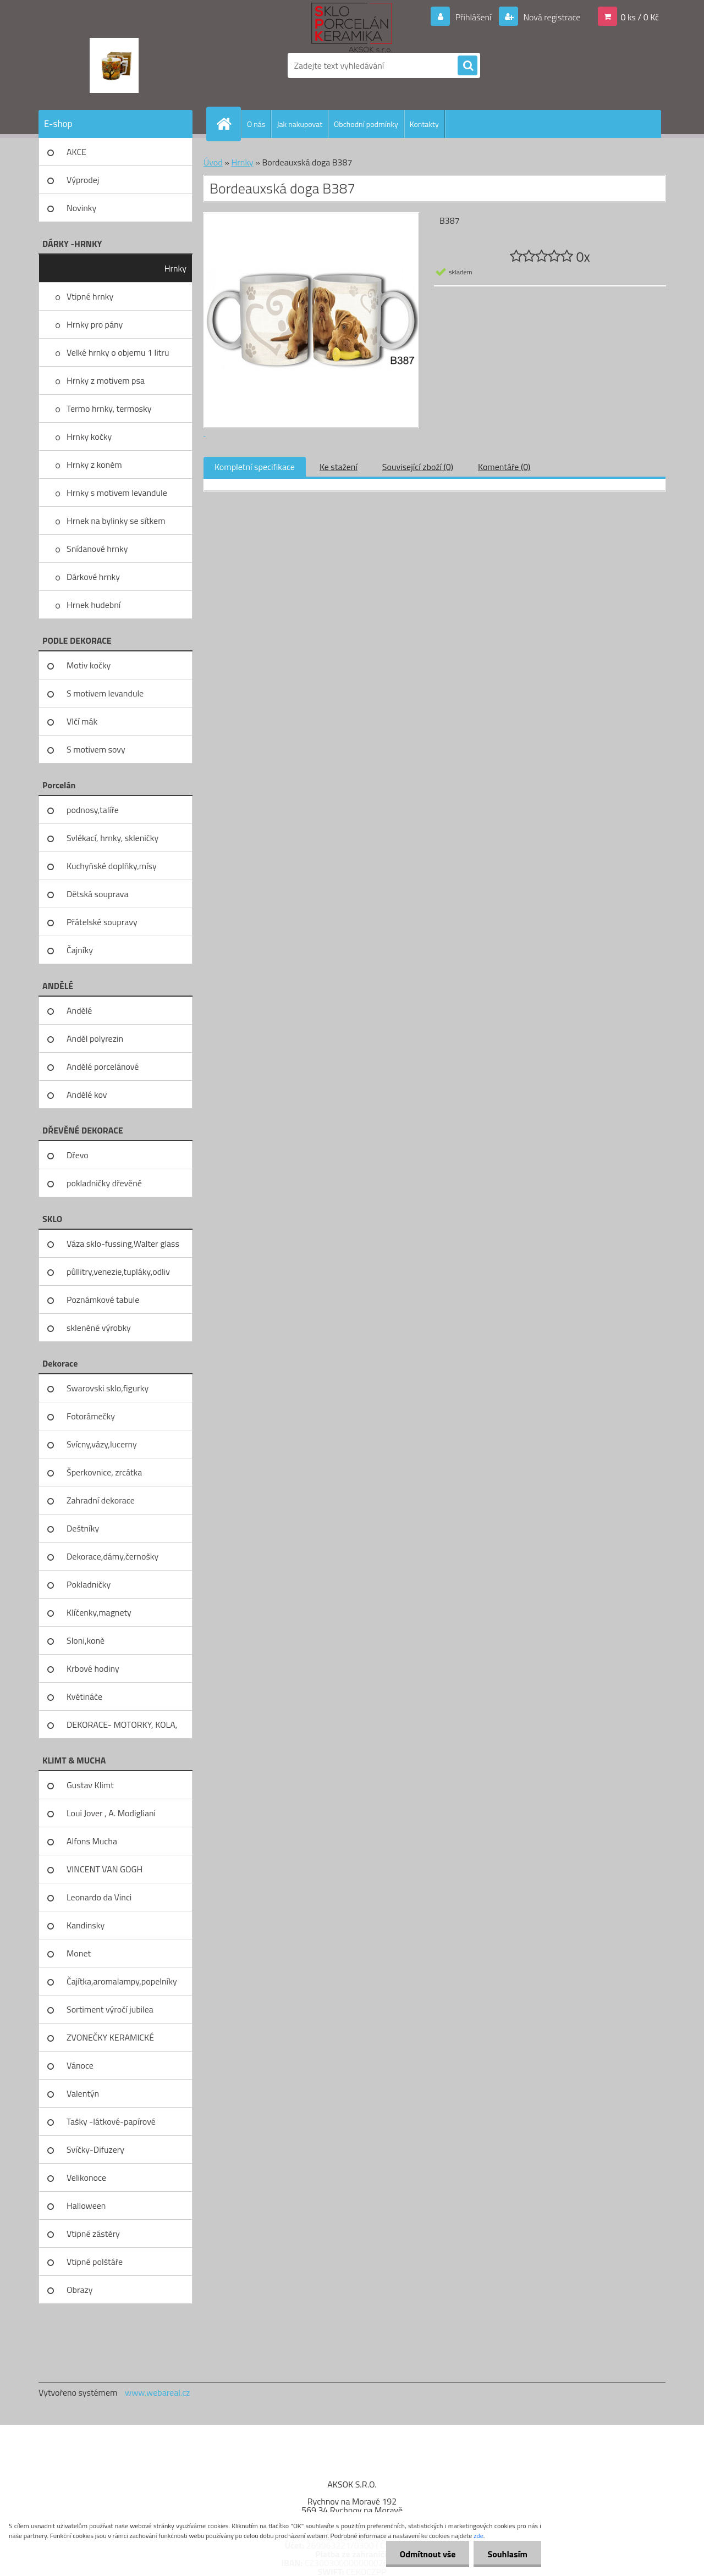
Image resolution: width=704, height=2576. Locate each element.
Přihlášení (473, 17)
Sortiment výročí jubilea (110, 2009)
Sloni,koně (86, 1640)
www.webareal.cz (157, 2392)
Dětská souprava (97, 893)
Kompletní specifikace (255, 466)
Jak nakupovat (299, 124)
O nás (256, 124)
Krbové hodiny (93, 1668)
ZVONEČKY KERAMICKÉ (110, 2037)
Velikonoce (86, 2177)
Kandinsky (86, 1925)
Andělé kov (87, 1094)
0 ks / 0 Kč (639, 17)
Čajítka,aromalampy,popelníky (122, 1981)
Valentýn (83, 2093)
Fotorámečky (91, 1416)
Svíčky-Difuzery (95, 2149)
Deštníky (83, 1528)
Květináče (84, 1696)
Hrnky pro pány (95, 324)
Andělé (79, 1010)
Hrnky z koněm (94, 464)
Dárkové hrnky (93, 576)
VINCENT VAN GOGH (104, 1869)
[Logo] (114, 65)
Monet (79, 1953)
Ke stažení (339, 466)
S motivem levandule (105, 693)
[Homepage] (228, 123)
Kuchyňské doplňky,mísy (112, 865)
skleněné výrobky (99, 1327)
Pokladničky (89, 1584)
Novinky (81, 207)
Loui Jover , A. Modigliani (111, 1813)
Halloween (86, 2205)
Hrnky (175, 268)
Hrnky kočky (89, 436)
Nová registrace (551, 17)
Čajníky (80, 950)
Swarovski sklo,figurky (107, 1388)
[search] (467, 66)
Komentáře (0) (504, 466)
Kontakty (424, 124)
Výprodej (83, 179)
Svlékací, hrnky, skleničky (112, 837)
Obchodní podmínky (366, 124)
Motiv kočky (89, 665)
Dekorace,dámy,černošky (112, 1556)
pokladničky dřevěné (104, 1183)
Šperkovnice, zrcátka (104, 1472)
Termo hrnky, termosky (109, 408)
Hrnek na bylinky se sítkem (116, 520)
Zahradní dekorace (101, 1500)
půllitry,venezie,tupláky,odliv (118, 1271)
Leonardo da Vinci (99, 1897)
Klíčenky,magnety (99, 1612)
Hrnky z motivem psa (106, 380)
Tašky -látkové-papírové (111, 2121)
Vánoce (80, 2065)
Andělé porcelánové (103, 1066)
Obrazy (80, 2289)
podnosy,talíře (93, 809)
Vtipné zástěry (93, 2233)
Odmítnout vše (428, 2554)
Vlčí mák (82, 721)
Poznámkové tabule (103, 1299)
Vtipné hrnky (90, 296)
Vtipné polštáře (95, 2261)
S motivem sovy (96, 749)
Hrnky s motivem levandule (117, 492)
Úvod (213, 162)
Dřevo (78, 1155)
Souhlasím (507, 2554)
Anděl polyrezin (95, 1038)
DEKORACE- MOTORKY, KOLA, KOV (122, 1728)
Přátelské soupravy (102, 921)
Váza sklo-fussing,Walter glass (123, 1243)
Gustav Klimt (90, 1785)
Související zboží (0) (417, 466)
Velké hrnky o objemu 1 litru (118, 352)
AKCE (76, 151)
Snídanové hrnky (97, 548)
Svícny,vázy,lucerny (102, 1444)
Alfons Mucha (92, 1841)
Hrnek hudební (93, 604)
